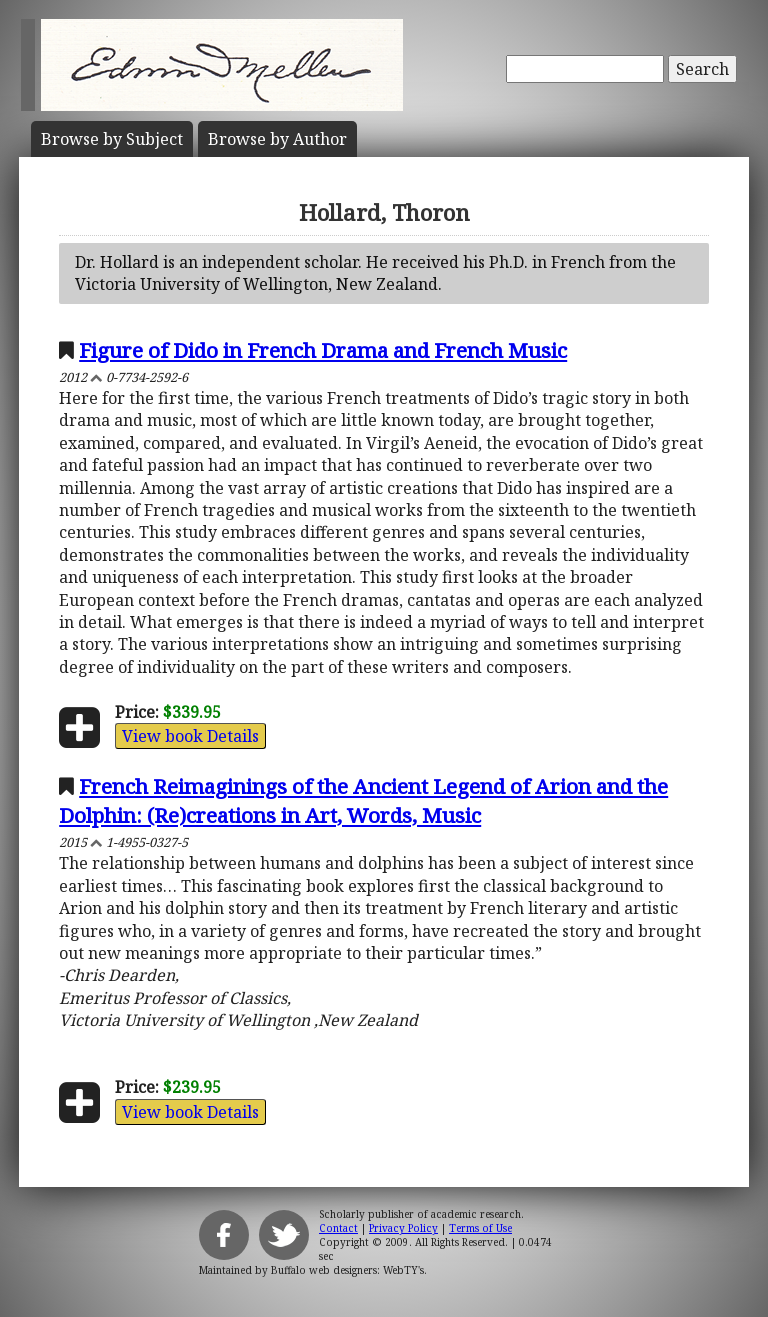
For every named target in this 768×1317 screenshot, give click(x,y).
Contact (338, 1228)
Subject (112, 139)
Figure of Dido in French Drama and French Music (323, 350)
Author (277, 139)
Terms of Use (480, 1228)
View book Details (190, 736)
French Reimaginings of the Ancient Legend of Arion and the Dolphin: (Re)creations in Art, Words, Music (363, 800)
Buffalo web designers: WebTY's (347, 1270)
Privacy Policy (403, 1228)
